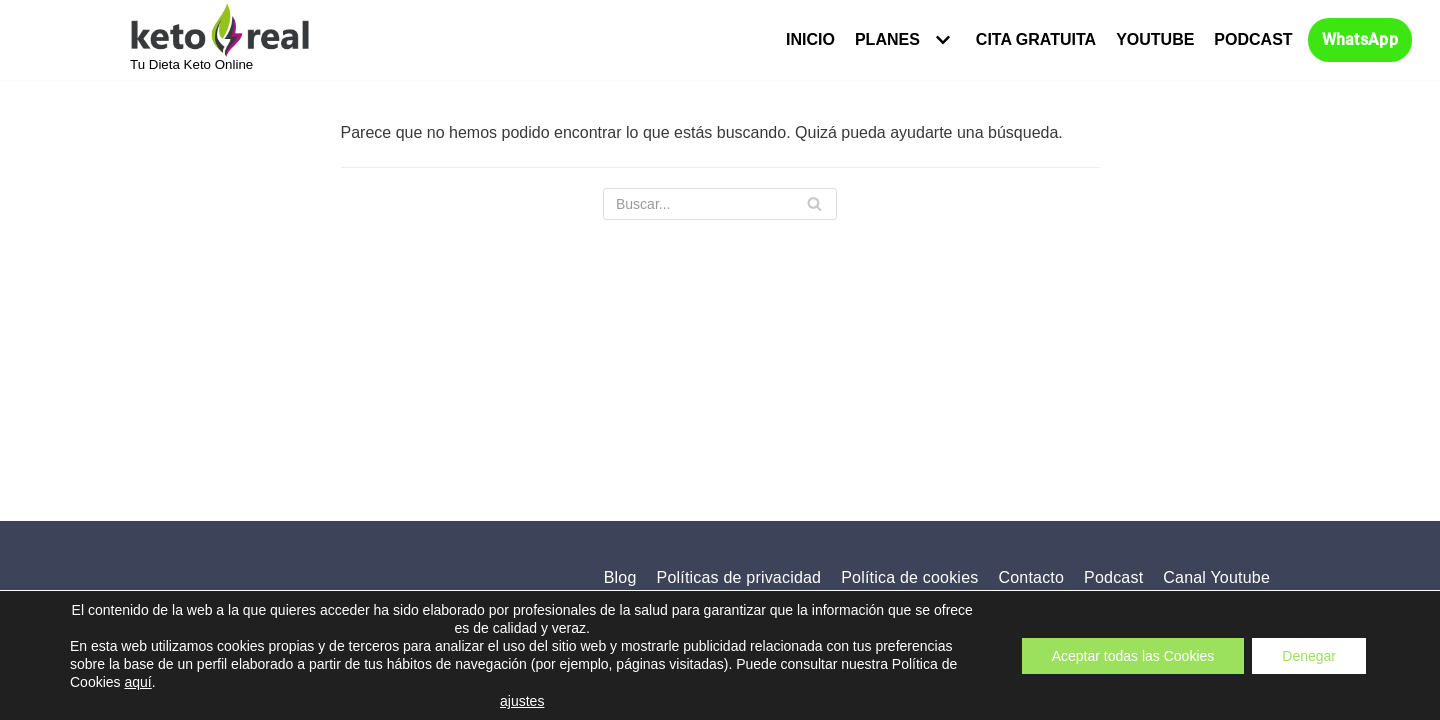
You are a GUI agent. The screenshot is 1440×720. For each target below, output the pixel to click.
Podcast (1253, 39)
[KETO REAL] (220, 38)
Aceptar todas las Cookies (1133, 655)
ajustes (522, 701)
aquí (137, 682)
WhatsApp (1360, 40)
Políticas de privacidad (739, 577)
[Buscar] (720, 204)
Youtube (1155, 39)
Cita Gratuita (1036, 39)
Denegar (1309, 655)
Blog (620, 577)
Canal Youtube (1216, 577)
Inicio (810, 39)
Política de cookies (909, 577)
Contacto (1031, 577)
